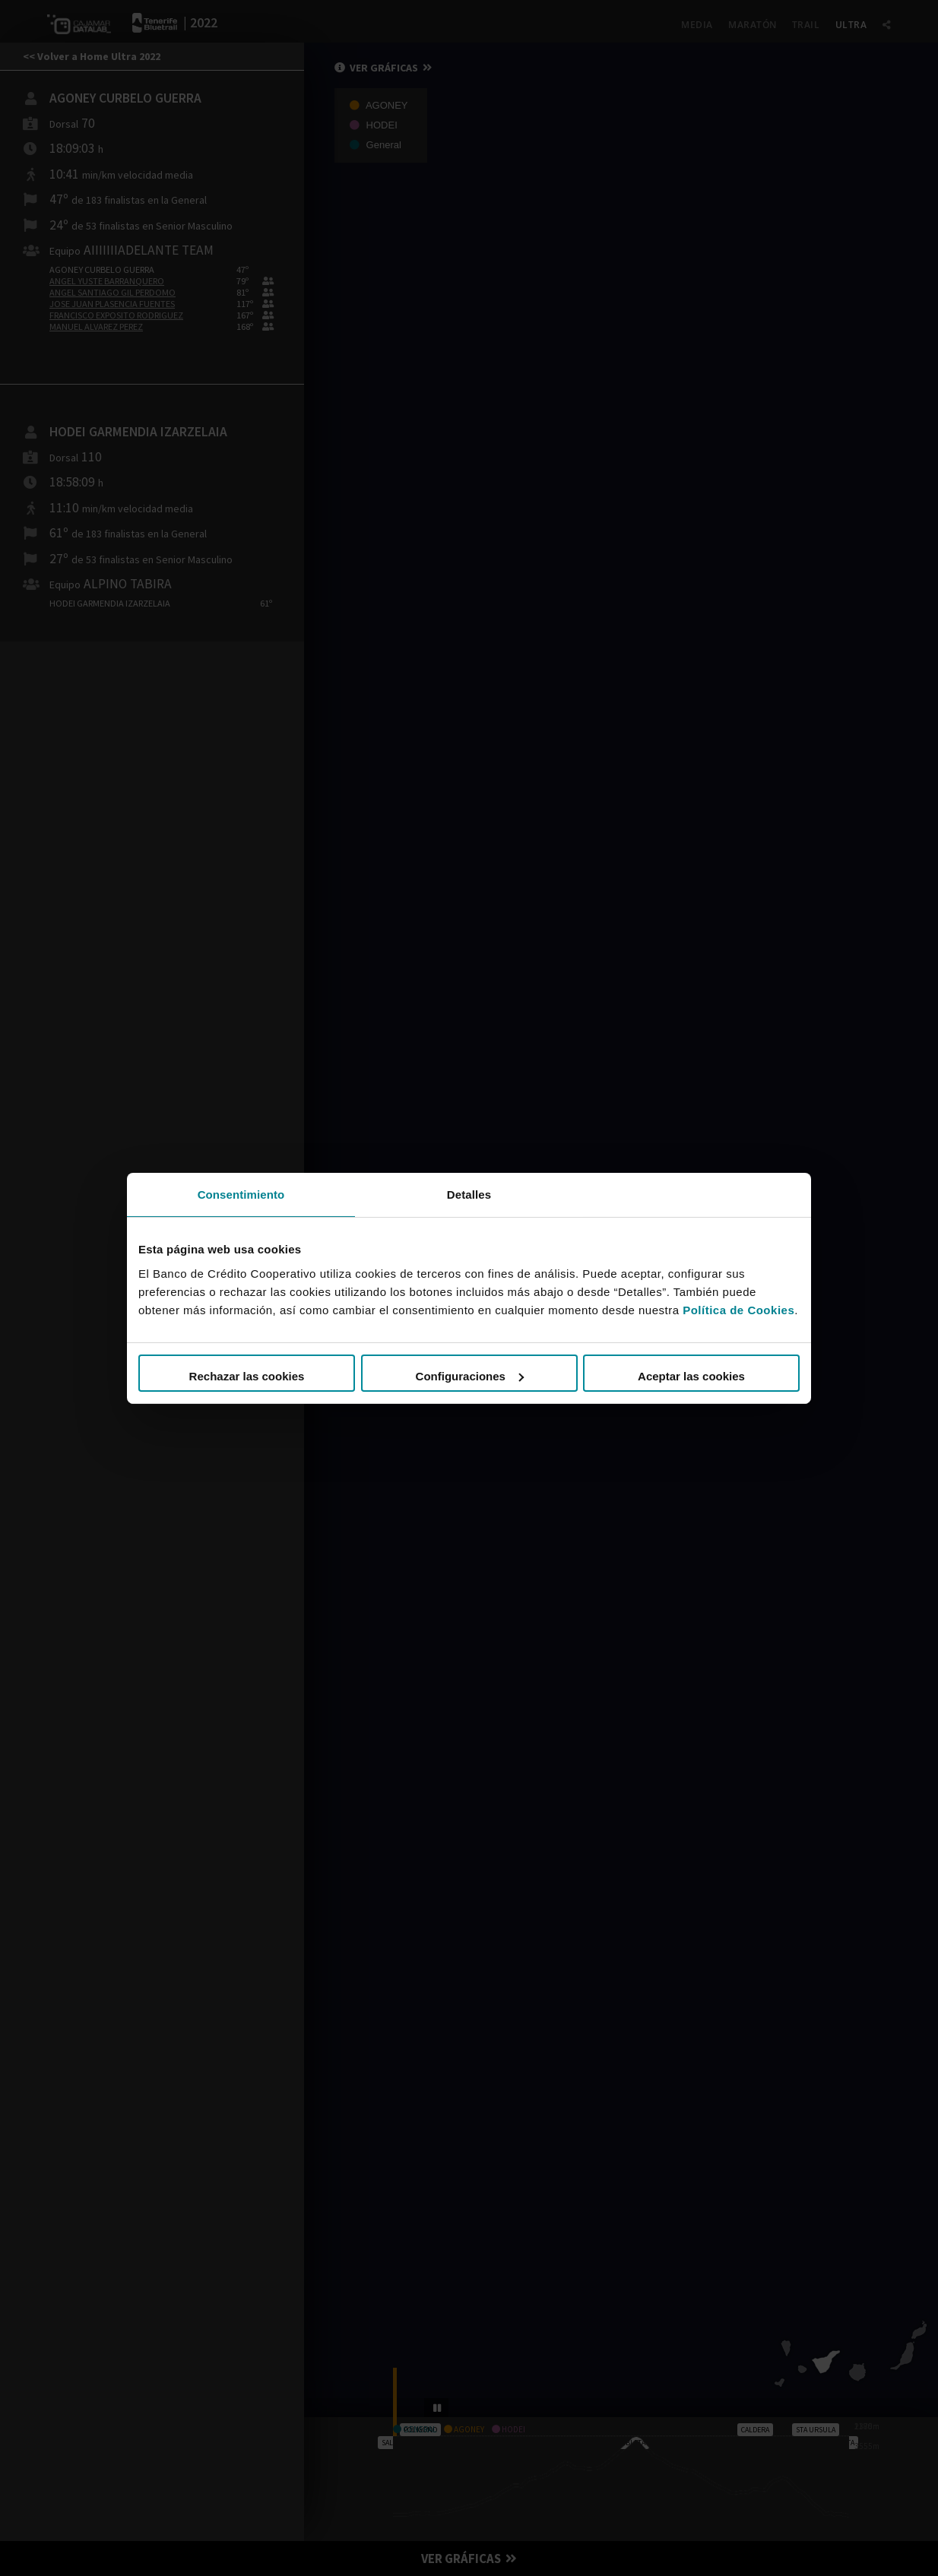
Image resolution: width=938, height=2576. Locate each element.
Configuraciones (470, 1376)
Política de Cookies (738, 1310)
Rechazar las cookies (247, 1376)
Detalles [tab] (469, 1193)
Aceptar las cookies (691, 1376)
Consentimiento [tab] (241, 1193)
